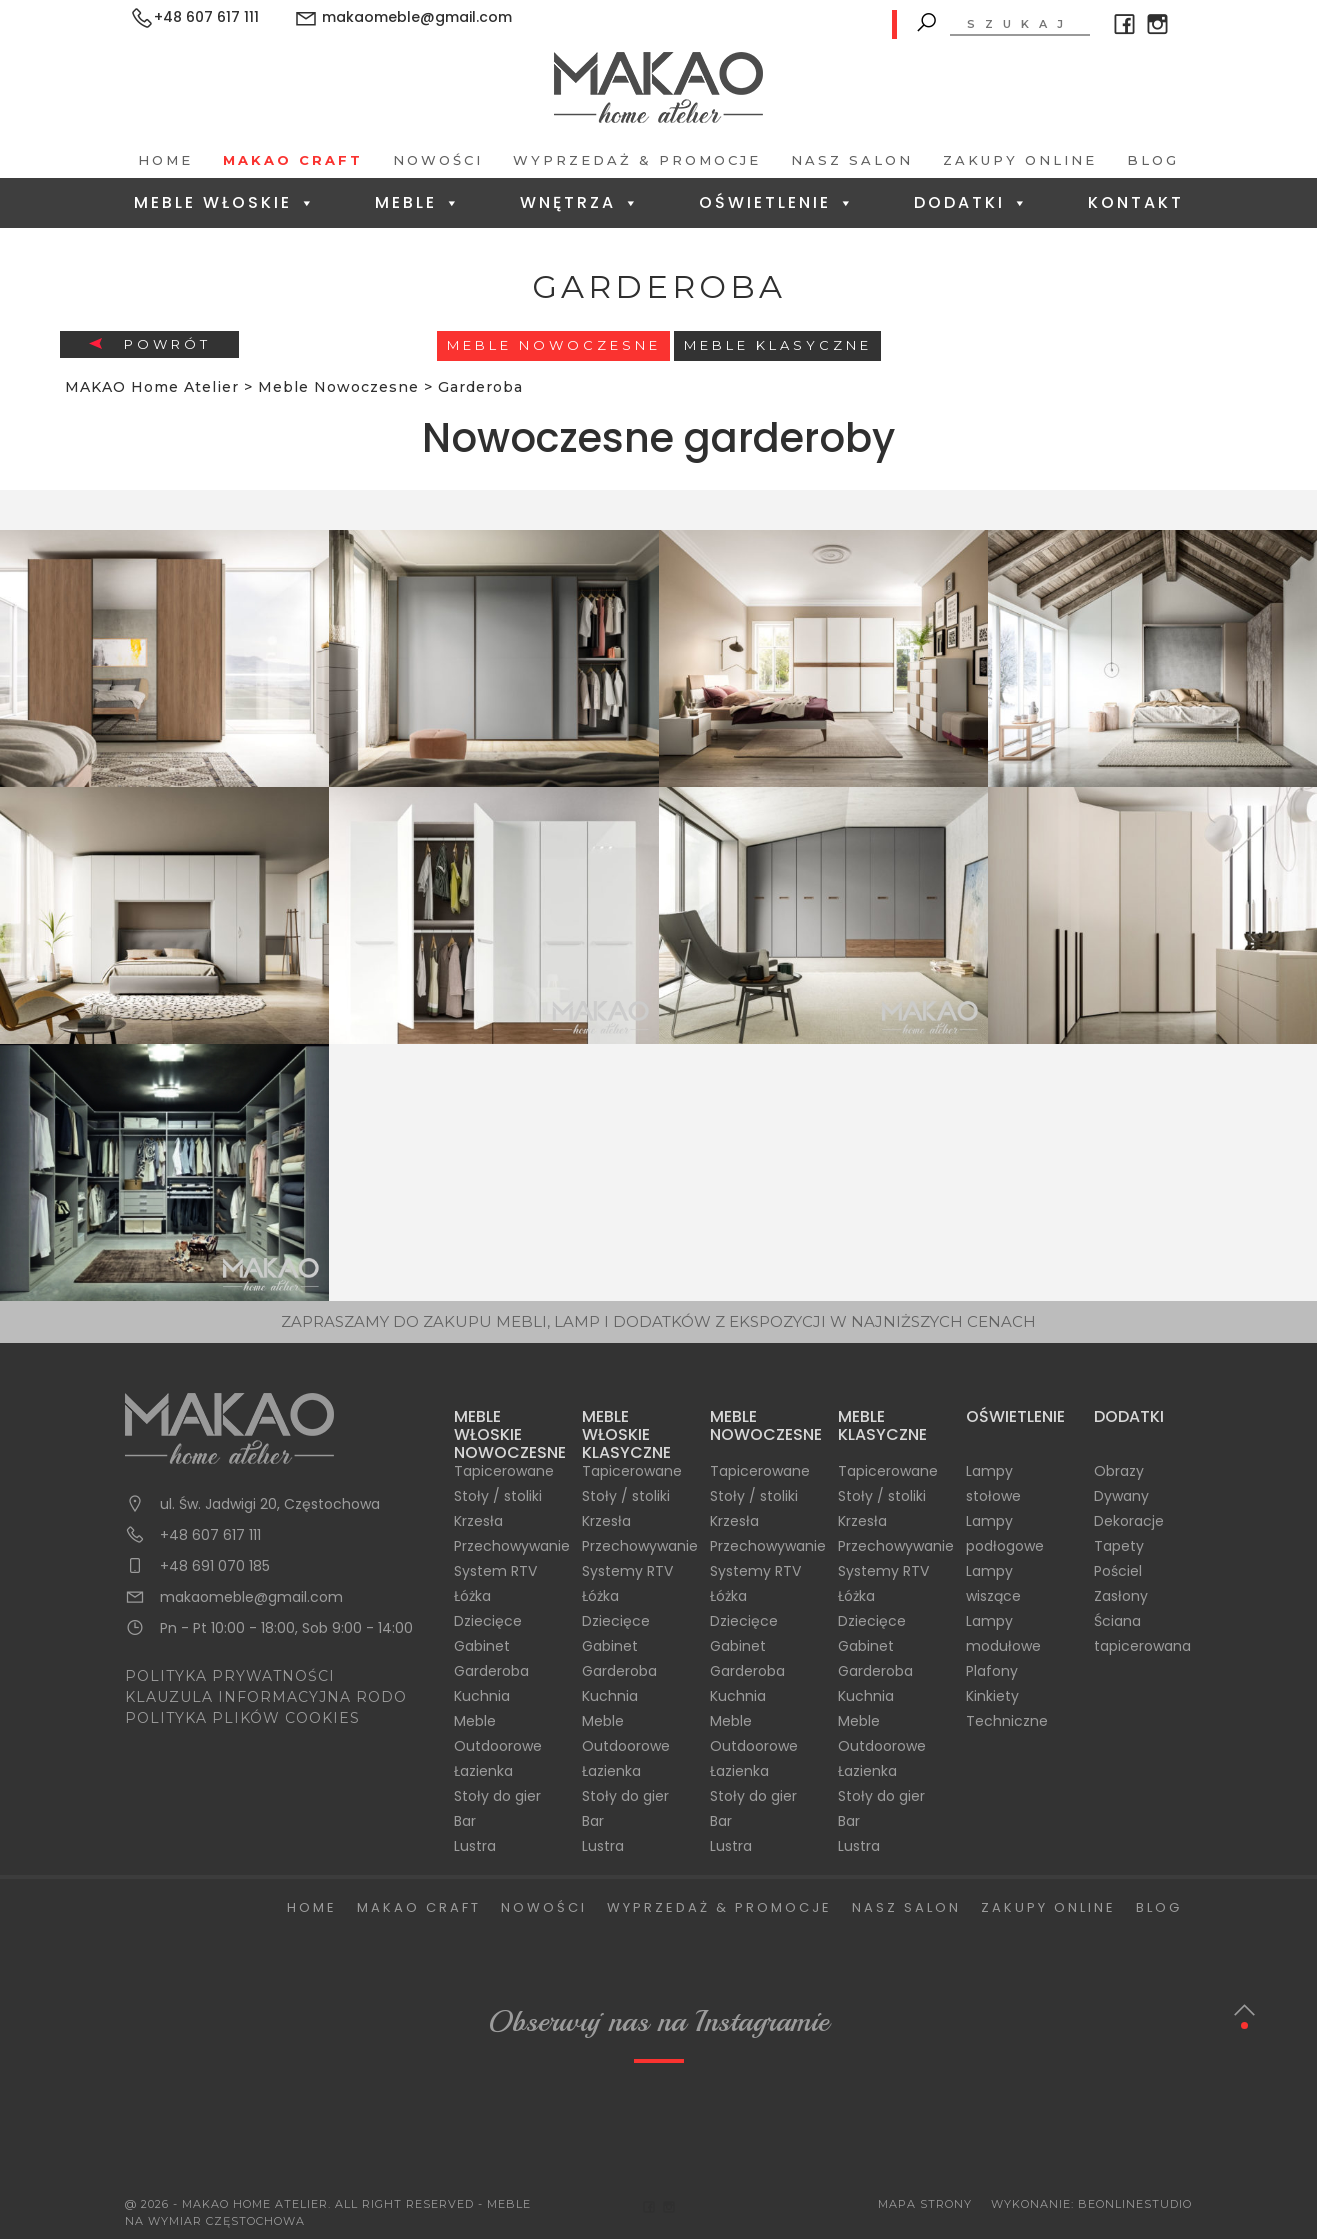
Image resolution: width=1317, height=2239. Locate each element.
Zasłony (1121, 1596)
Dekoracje (1129, 1521)
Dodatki (972, 202)
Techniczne (1007, 1721)
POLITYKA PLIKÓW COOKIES (242, 1718)
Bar (465, 1821)
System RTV (495, 1571)
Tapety (1119, 1546)
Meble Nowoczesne (554, 345)
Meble (418, 202)
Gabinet (482, 1646)
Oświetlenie (777, 202)
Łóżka (472, 1596)
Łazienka (483, 1771)
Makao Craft (293, 160)
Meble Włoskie (225, 202)
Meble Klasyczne (778, 345)
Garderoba (491, 1671)
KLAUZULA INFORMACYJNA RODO (266, 1697)
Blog (1153, 160)
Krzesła (478, 1521)
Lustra (475, 1846)
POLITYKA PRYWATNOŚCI (230, 1676)
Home (165, 160)
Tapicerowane (504, 1471)
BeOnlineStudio (1135, 2204)
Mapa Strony (925, 2204)
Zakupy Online (1020, 160)
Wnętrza (580, 202)
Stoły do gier (497, 1796)
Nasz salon (852, 160)
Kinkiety (992, 1696)
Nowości (438, 160)
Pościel (1118, 1571)
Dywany (1121, 1496)
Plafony (992, 1671)
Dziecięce (488, 1621)
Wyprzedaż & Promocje (637, 160)
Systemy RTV (627, 1571)
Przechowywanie (512, 1546)
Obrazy (1119, 1471)
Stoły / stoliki (498, 1496)
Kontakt (1136, 202)
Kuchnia (482, 1696)
